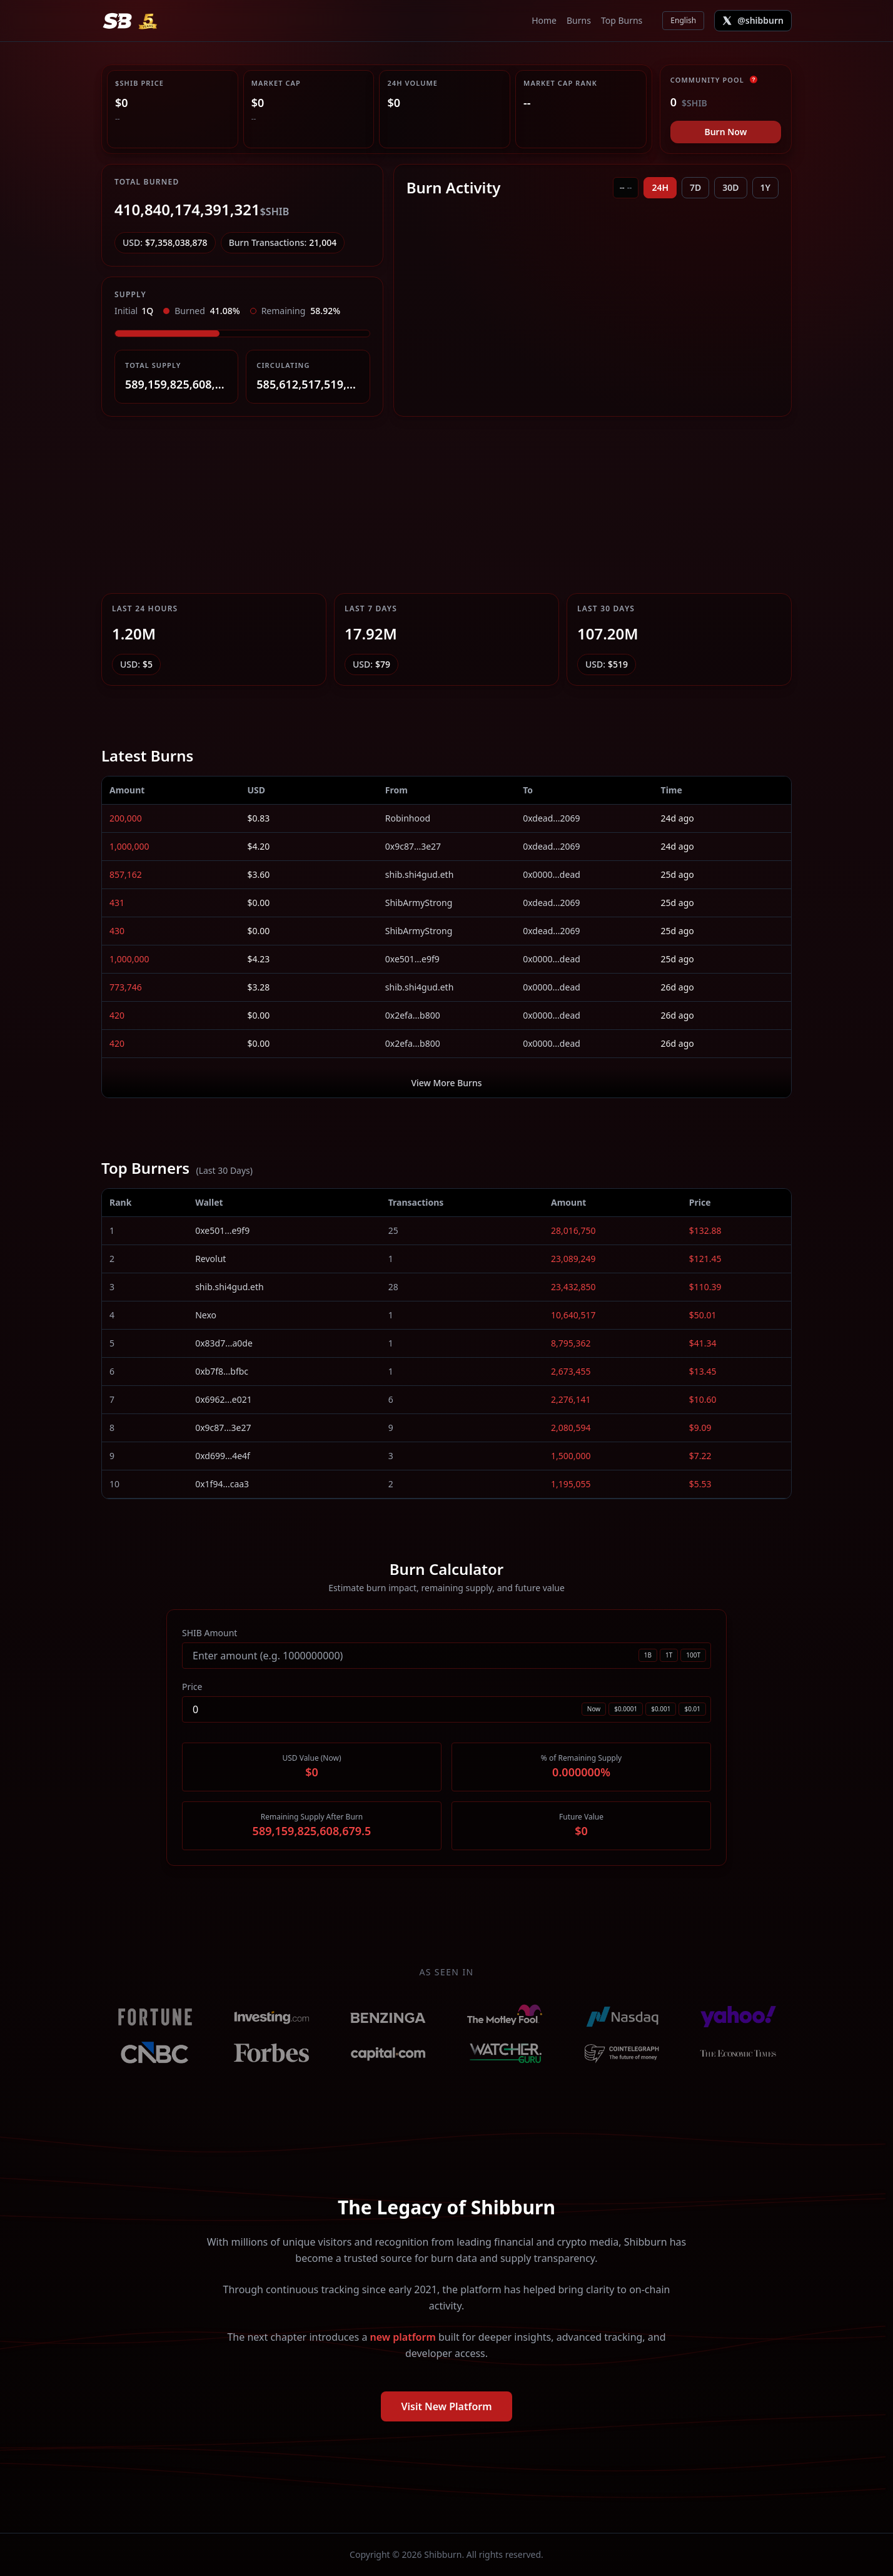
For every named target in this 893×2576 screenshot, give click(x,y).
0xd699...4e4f (222, 1456)
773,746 (125, 987)
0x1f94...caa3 (222, 1484)
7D (695, 187)
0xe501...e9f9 (412, 959)
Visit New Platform (446, 2406)
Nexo (205, 1315)
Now (593, 1708)
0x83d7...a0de (224, 1343)
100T (693, 1655)
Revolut (210, 1259)
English (683, 20)
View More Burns (446, 1083)
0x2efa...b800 (412, 1015)
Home (544, 20)
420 (116, 1015)
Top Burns (621, 20)
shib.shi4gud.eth (419, 874)
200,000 (125, 818)
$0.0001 (625, 1708)
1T (668, 1655)
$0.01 (692, 1708)
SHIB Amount (209, 1633)
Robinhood (407, 818)
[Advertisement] (446, 505)
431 (116, 903)
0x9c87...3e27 (413, 846)
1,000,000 (129, 846)
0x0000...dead (551, 874)
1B (648, 1655)
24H (660, 187)
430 (116, 931)
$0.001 (660, 1708)
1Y (765, 187)
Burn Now (725, 132)
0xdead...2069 (551, 818)
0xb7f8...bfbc (221, 1371)
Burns (579, 20)
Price (192, 1687)
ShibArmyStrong (419, 903)
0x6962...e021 (223, 1399)
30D (730, 187)
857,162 (125, 874)
